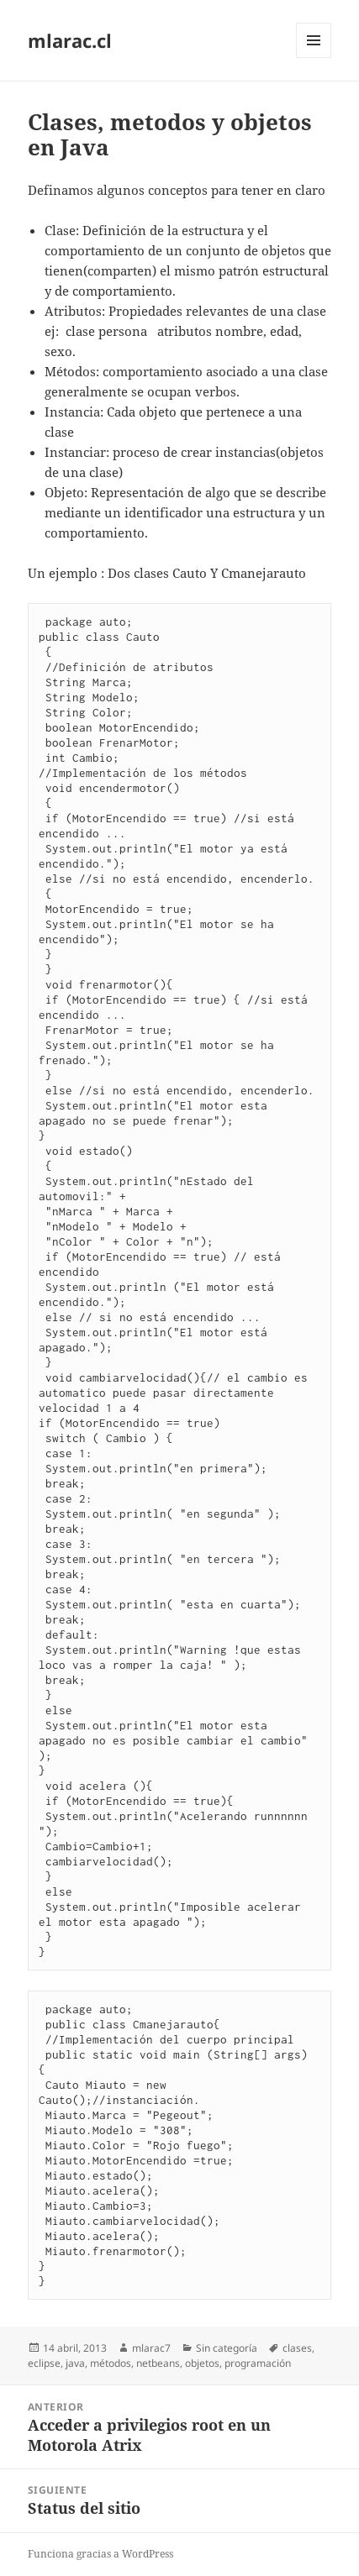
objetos (202, 2363)
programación (257, 2363)
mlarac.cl (70, 40)
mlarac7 (151, 2348)
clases (297, 2348)
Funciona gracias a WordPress (100, 2554)
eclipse (44, 2363)
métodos (110, 2363)
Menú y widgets (314, 57)
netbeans (158, 2363)
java (75, 2363)
